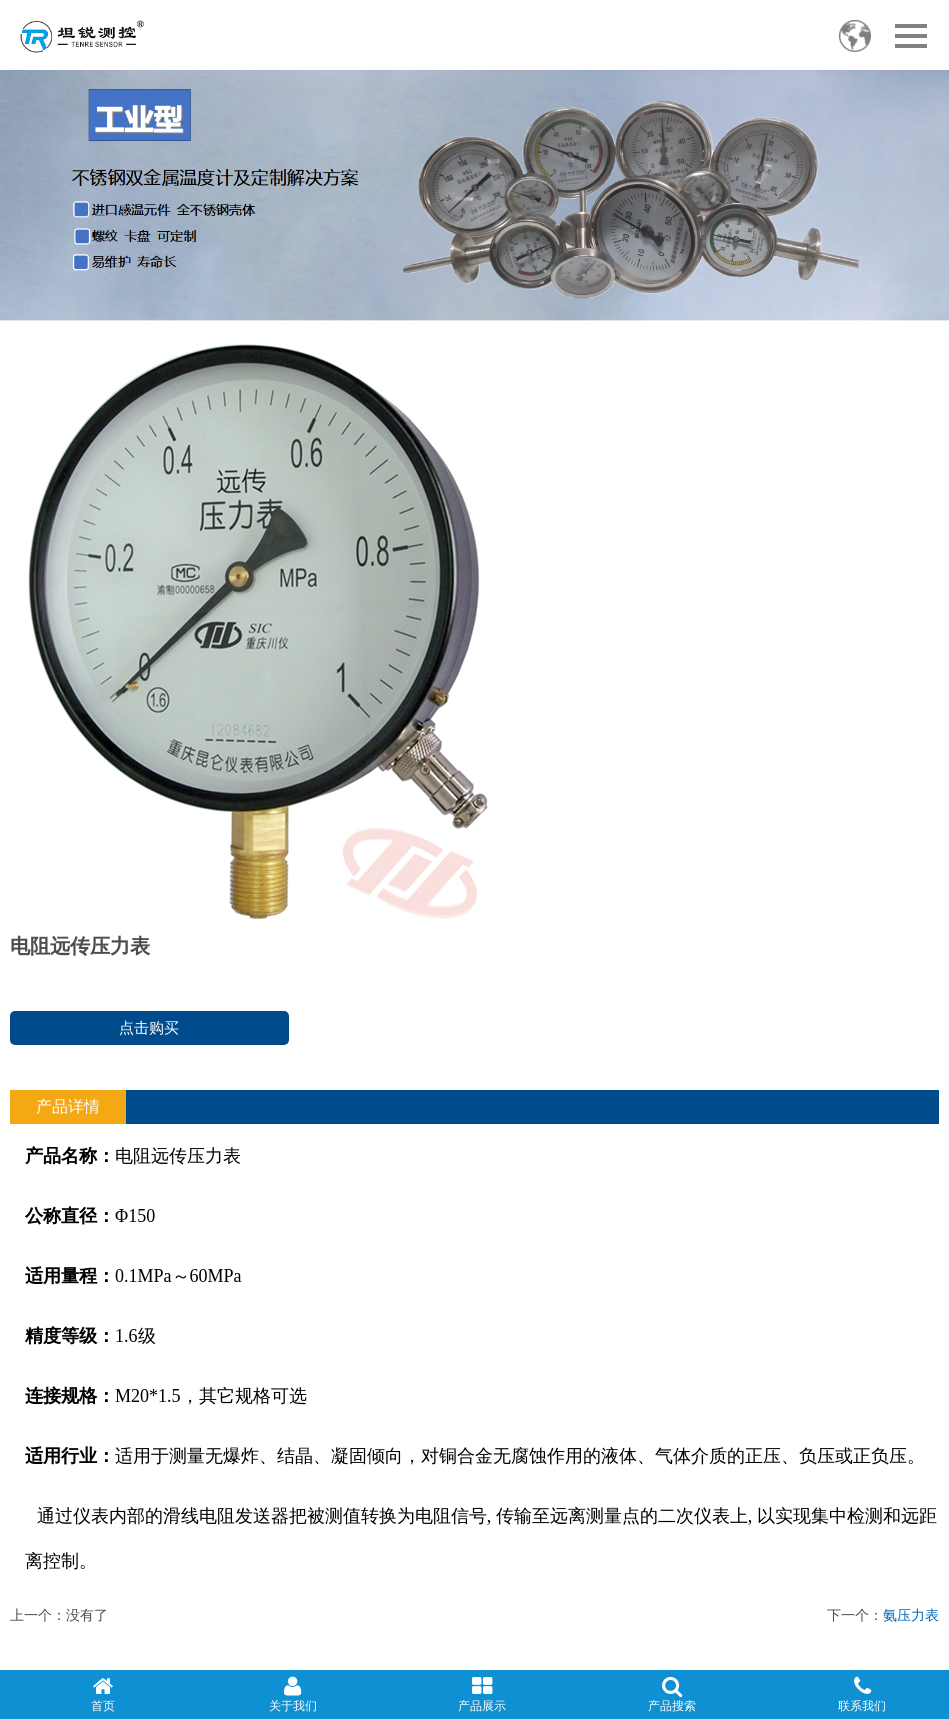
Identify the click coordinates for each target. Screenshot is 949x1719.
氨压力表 (911, 1615)
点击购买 (149, 1027)
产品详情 (68, 1106)
